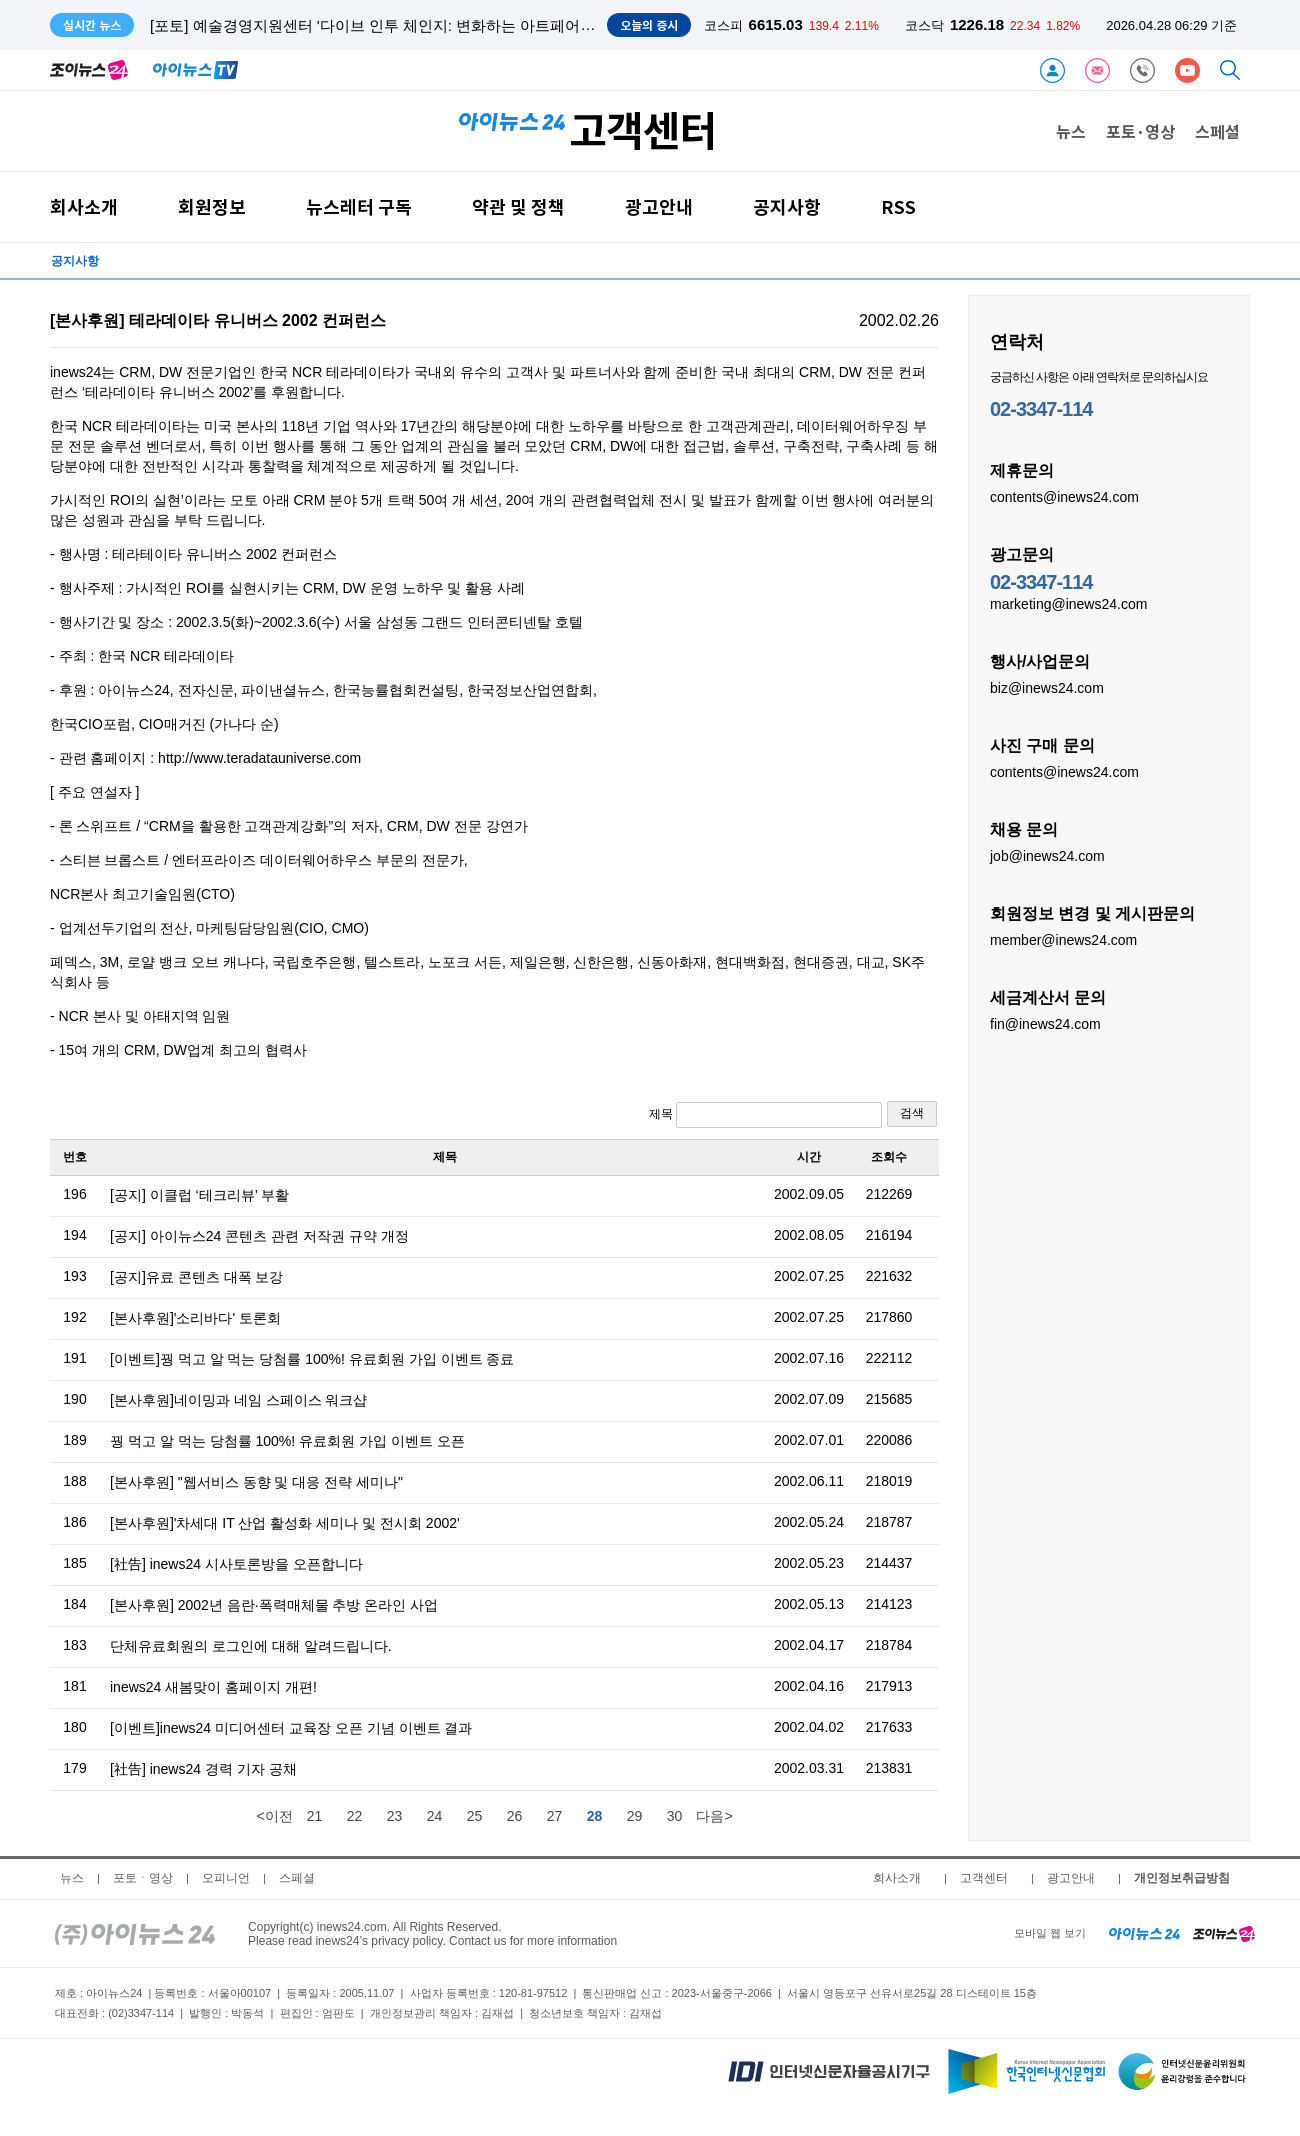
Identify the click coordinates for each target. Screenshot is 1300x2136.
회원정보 (212, 206)
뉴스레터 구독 (359, 206)
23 (395, 1816)
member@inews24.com (1063, 939)
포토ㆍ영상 (143, 1878)
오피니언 (226, 1878)
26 (515, 1816)
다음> (714, 1816)
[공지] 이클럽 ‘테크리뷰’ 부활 (199, 1195)
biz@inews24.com (1047, 687)
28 (595, 1816)
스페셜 (1217, 131)
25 (475, 1816)
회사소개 (84, 206)
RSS (898, 206)
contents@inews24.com (1064, 496)
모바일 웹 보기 (1050, 1933)
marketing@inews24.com (1068, 603)
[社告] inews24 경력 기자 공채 (203, 1769)
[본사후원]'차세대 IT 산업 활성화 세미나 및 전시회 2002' (285, 1523)
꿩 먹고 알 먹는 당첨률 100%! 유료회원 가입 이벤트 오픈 (287, 1441)
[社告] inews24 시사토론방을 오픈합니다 (236, 1564)
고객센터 (984, 1878)
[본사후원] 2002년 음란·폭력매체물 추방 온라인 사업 (274, 1605)
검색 (912, 1113)
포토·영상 (1140, 131)
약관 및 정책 (518, 206)
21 (315, 1816)
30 (675, 1816)
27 (555, 1816)
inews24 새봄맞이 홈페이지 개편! (213, 1687)
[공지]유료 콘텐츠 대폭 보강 (196, 1277)
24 (435, 1816)
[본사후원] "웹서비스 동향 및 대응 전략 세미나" (256, 1482)
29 (635, 1816)
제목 (765, 1115)
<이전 (274, 1816)
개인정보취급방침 (1182, 1878)
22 (355, 1816)
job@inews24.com (1047, 855)
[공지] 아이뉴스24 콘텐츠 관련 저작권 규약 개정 (259, 1236)
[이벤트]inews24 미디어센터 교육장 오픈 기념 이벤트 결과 (291, 1728)
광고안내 (659, 206)
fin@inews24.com (1045, 1023)
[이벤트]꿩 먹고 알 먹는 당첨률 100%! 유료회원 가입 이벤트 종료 (312, 1359)
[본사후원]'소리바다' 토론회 (195, 1318)
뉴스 (1071, 131)
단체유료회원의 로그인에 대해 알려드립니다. (251, 1646)
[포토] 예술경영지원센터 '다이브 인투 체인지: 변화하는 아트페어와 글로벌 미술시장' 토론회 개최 (472, 25)
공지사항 (787, 206)
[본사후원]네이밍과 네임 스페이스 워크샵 (238, 1400)
